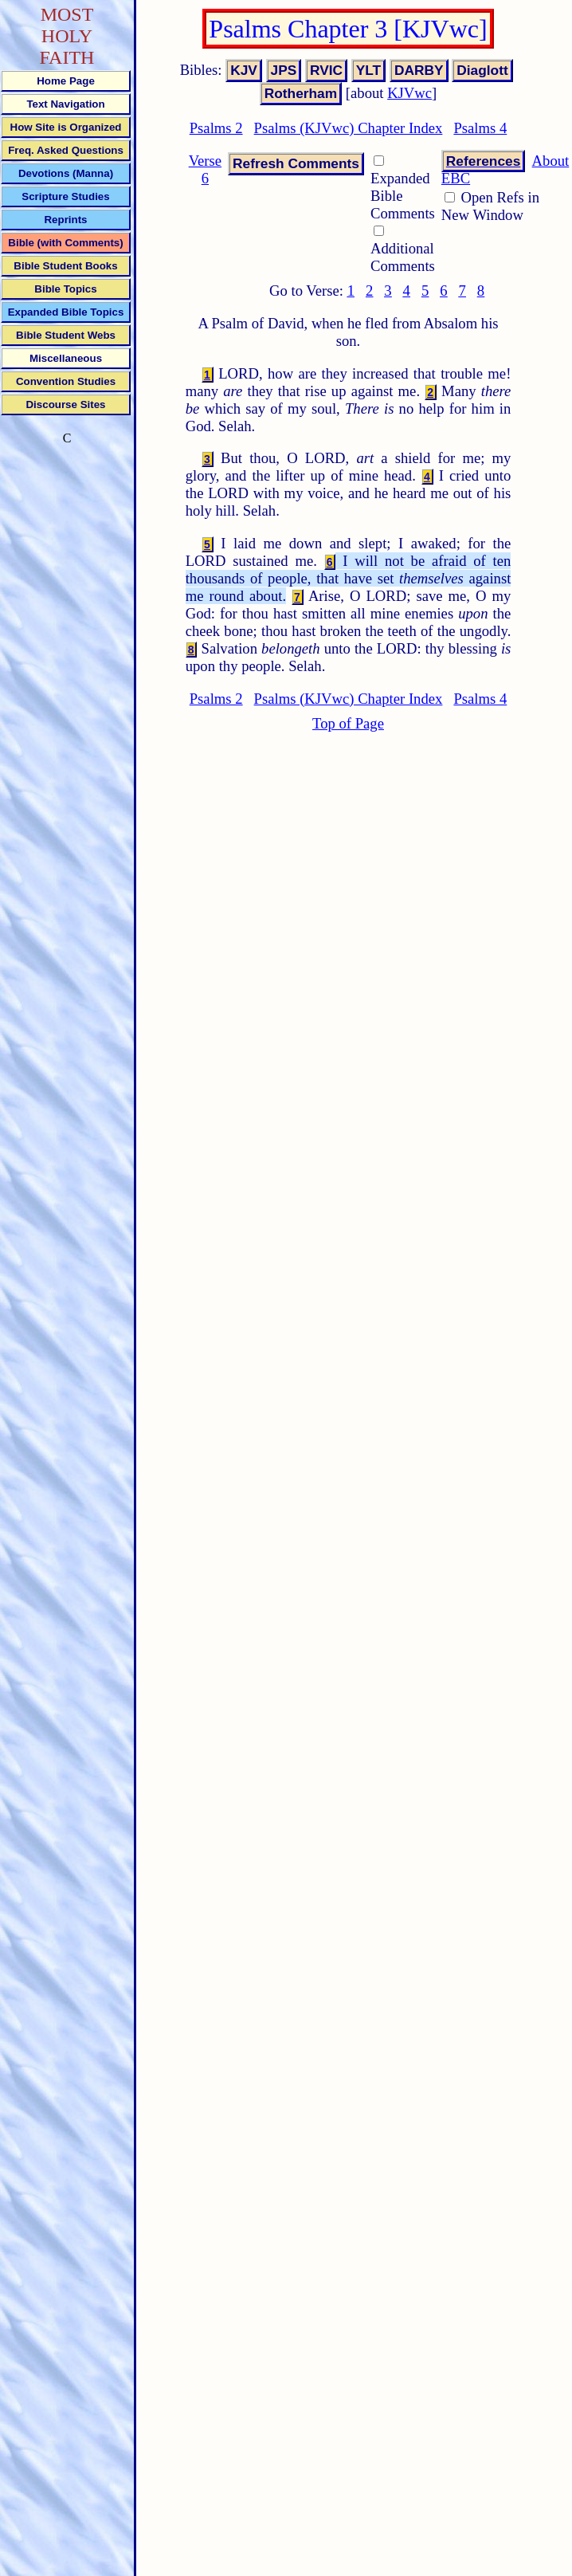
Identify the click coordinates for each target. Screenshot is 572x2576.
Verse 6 (205, 169)
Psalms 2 (216, 128)
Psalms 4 (480, 128)
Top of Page (348, 723)
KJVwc (409, 92)
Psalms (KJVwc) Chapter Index (348, 128)
